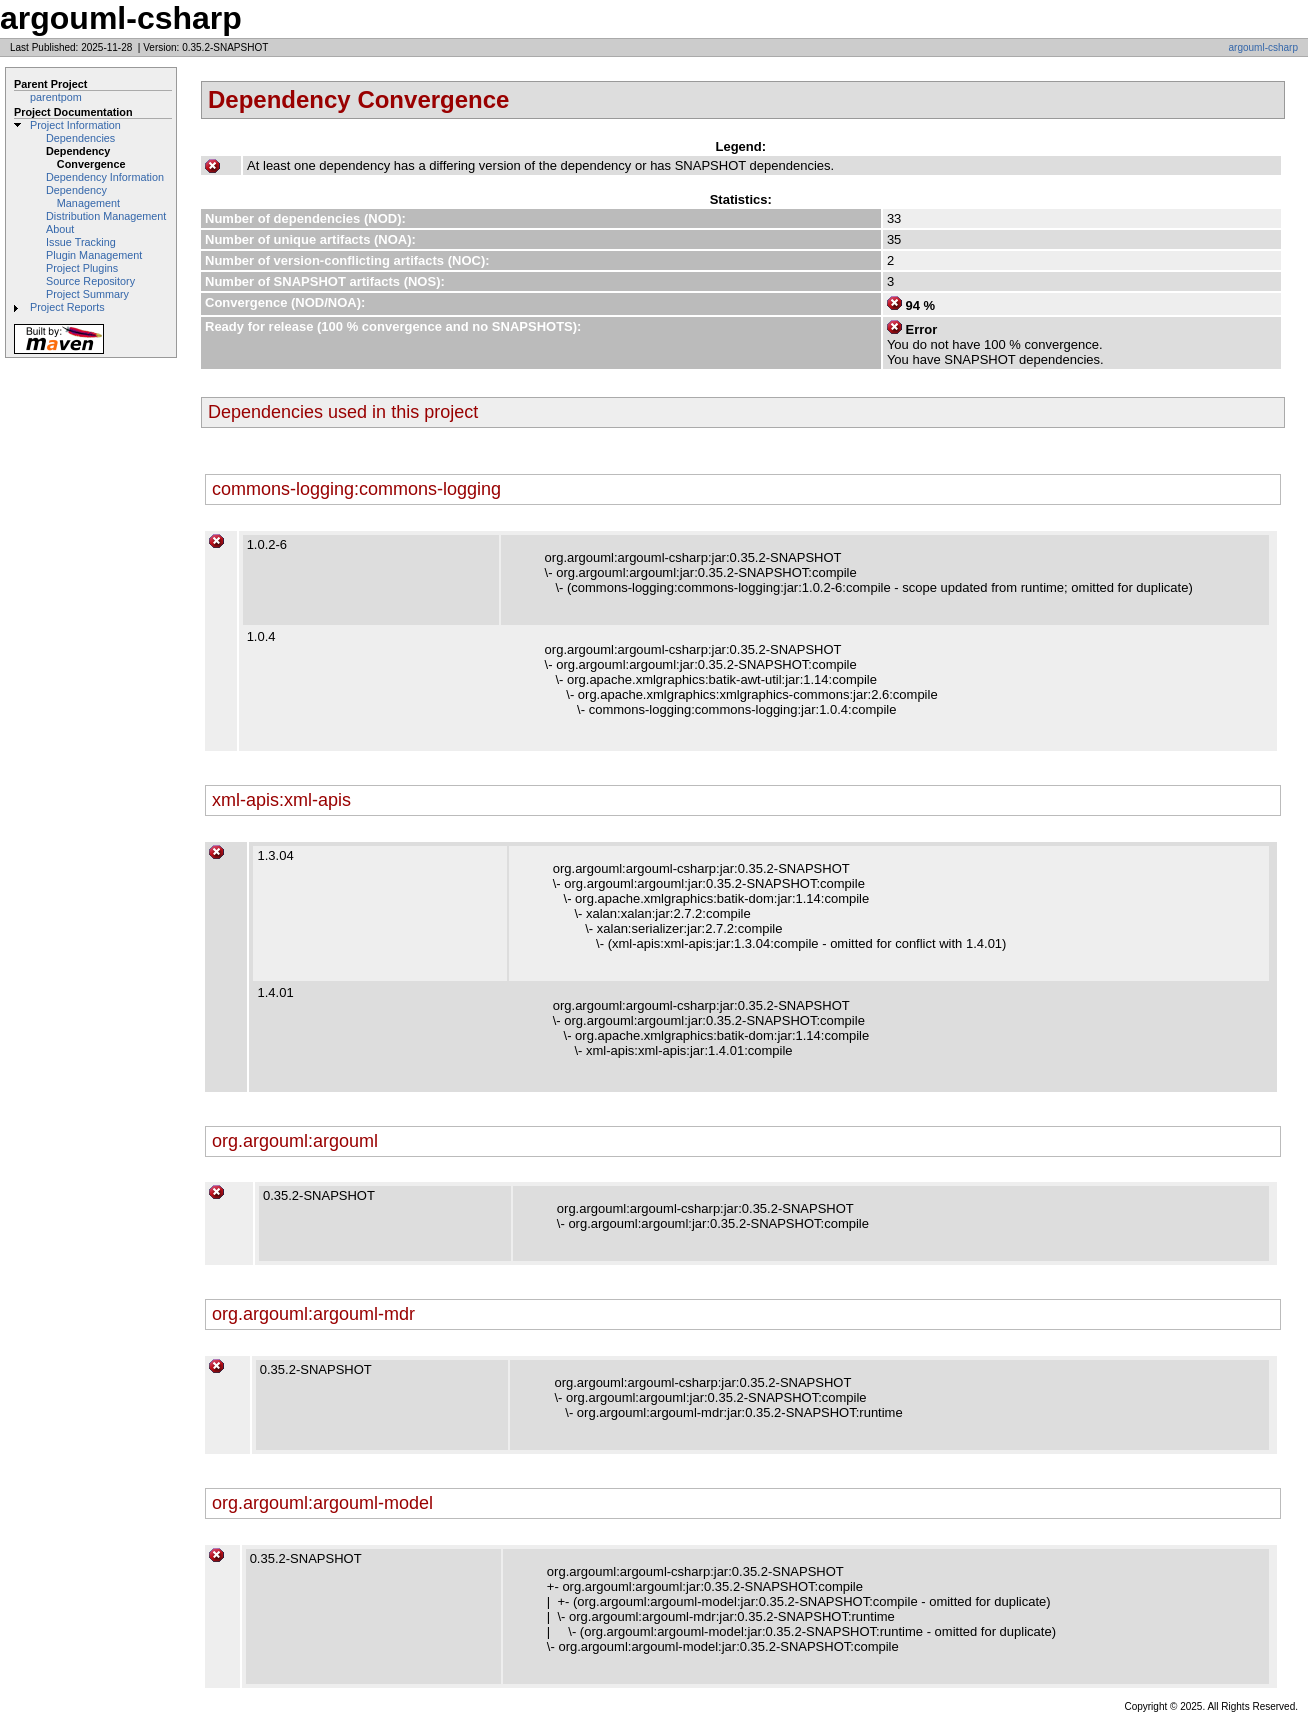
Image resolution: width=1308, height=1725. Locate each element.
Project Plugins (82, 268)
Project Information (75, 125)
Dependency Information (105, 177)
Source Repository (90, 281)
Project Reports (67, 307)
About (60, 229)
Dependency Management (83, 196)
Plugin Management (94, 255)
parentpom (56, 97)
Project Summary (87, 294)
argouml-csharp (1263, 47)
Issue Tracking (81, 242)
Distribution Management (106, 216)
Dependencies (80, 138)
